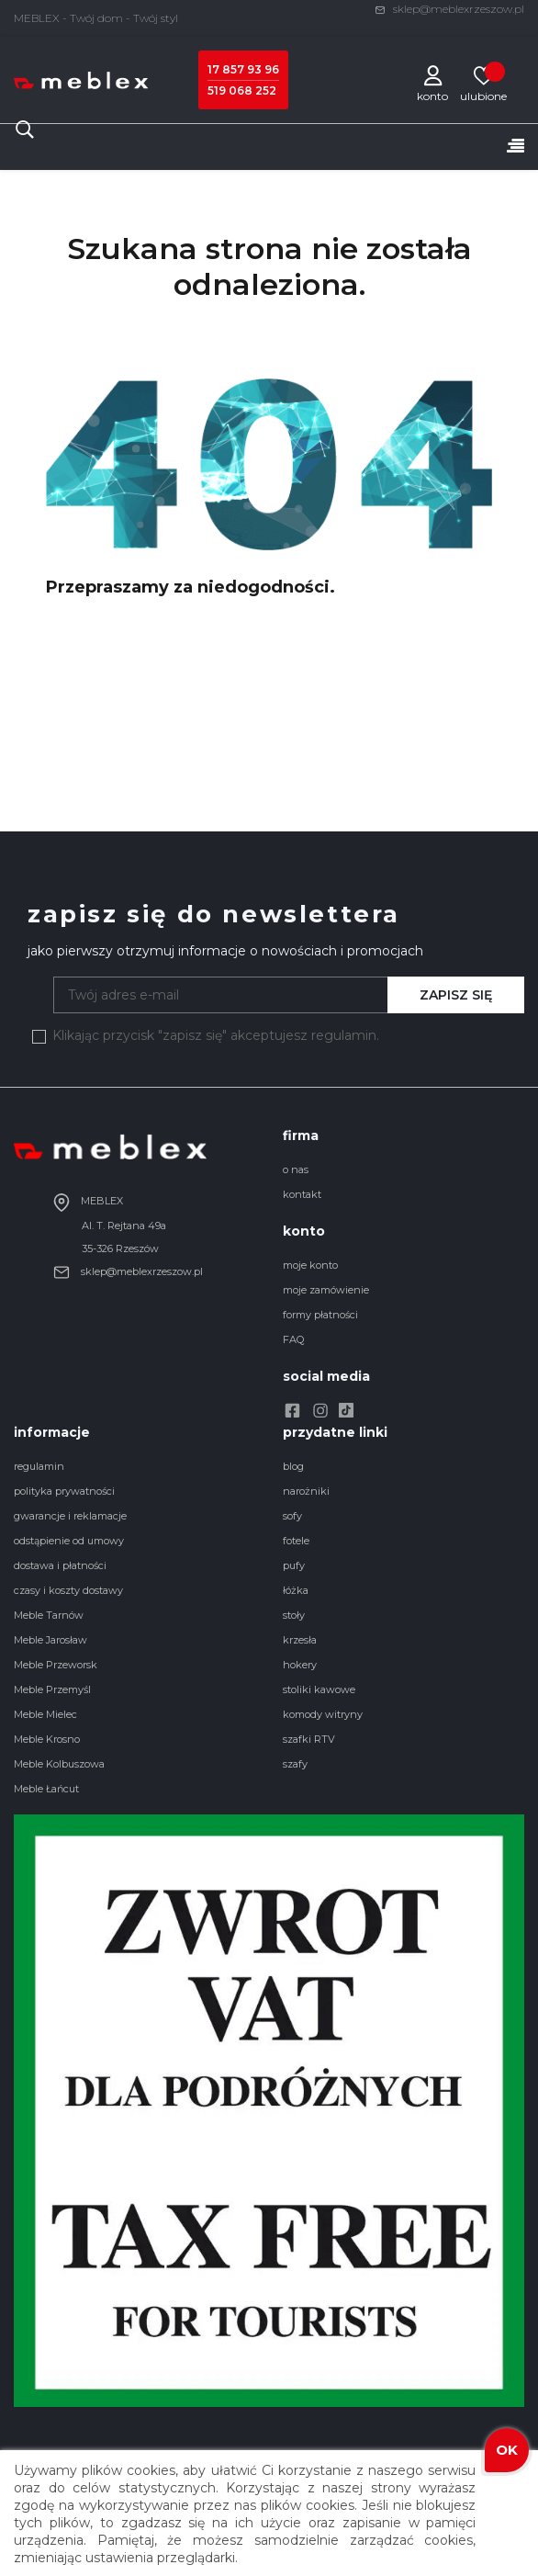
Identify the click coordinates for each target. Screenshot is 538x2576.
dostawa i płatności (60, 1565)
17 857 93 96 (243, 69)
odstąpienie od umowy (69, 1540)
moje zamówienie (326, 1289)
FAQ (293, 1339)
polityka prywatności (64, 1491)
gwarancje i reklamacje (70, 1515)
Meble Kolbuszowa (59, 1763)
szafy (295, 1763)
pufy (294, 1565)
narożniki (306, 1491)
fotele (296, 1540)
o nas (295, 1169)
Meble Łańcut (46, 1788)
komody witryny (323, 1714)
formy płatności (320, 1314)
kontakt (302, 1194)
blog (293, 1466)
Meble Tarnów (49, 1615)
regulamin (39, 1466)
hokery (300, 1664)
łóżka (295, 1590)
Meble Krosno (47, 1739)
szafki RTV (309, 1739)
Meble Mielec (45, 1714)
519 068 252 (241, 90)
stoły (294, 1615)
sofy (292, 1515)
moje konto (310, 1265)
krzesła (300, 1639)
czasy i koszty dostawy (68, 1590)
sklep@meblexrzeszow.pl (449, 9)
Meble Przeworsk (55, 1664)
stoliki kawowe (319, 1689)
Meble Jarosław (50, 1639)
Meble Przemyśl (52, 1689)
